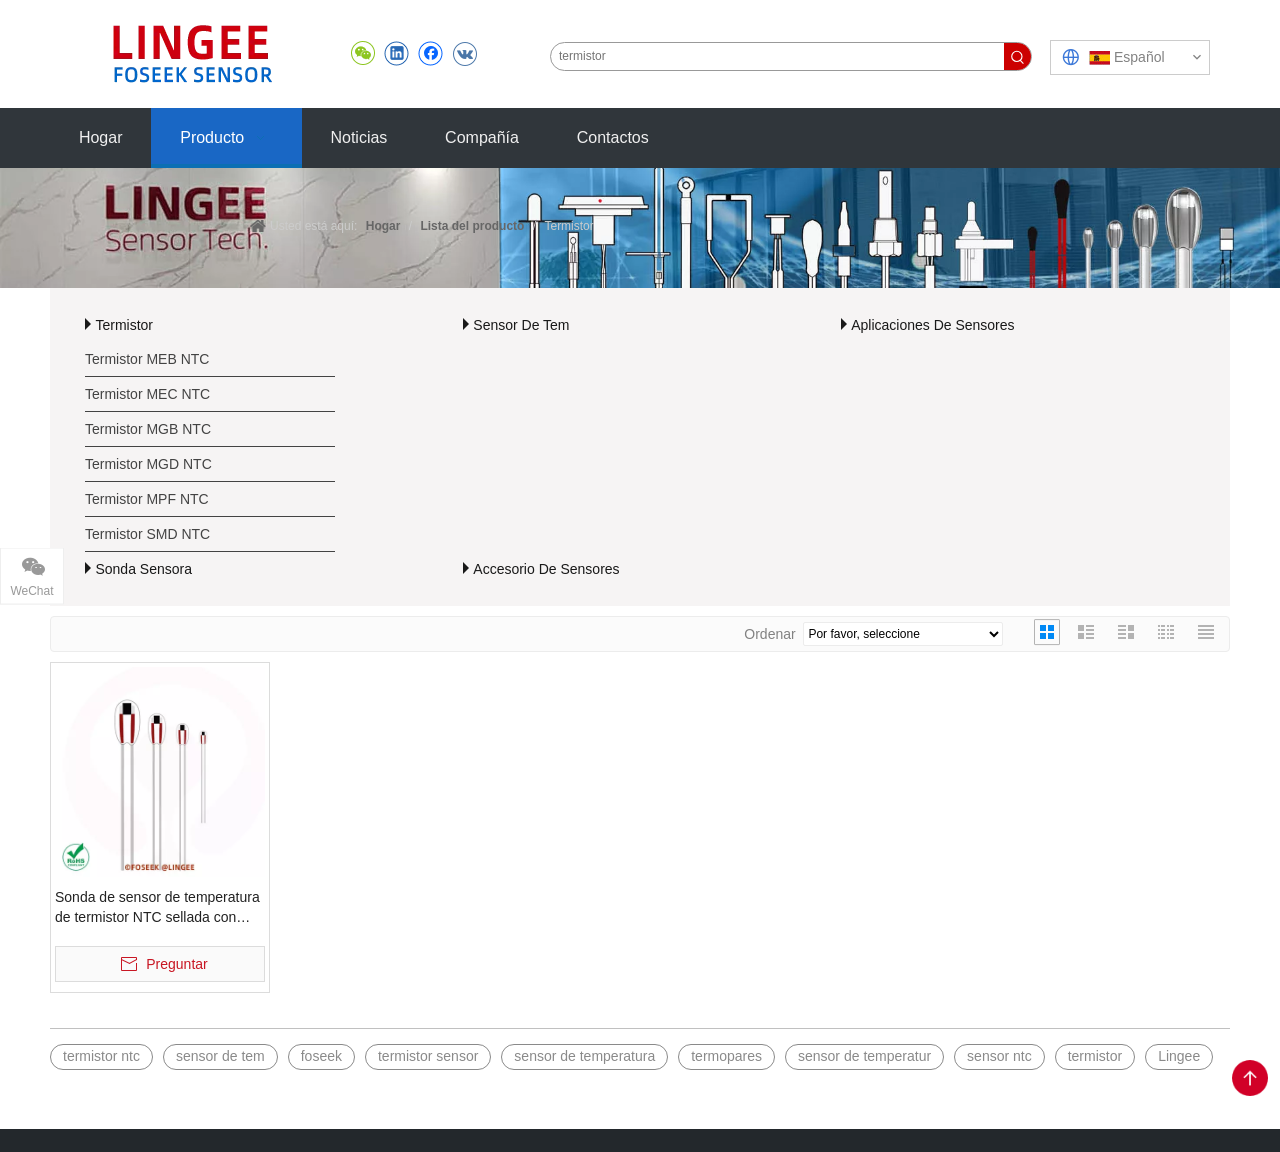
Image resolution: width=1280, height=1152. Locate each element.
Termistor (124, 325)
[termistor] (777, 56)
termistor (1095, 1056)
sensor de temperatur (864, 1056)
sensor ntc (999, 1056)
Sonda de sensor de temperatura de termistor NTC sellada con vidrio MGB (157, 908)
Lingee (1179, 1056)
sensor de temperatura (584, 1056)
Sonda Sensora (143, 569)
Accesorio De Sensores (546, 569)
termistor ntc (101, 1056)
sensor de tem (220, 1056)
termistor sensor (428, 1056)
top (1250, 1078)
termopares (726, 1056)
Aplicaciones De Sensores (932, 325)
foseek (321, 1056)
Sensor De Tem (521, 325)
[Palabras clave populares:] (1017, 56)
